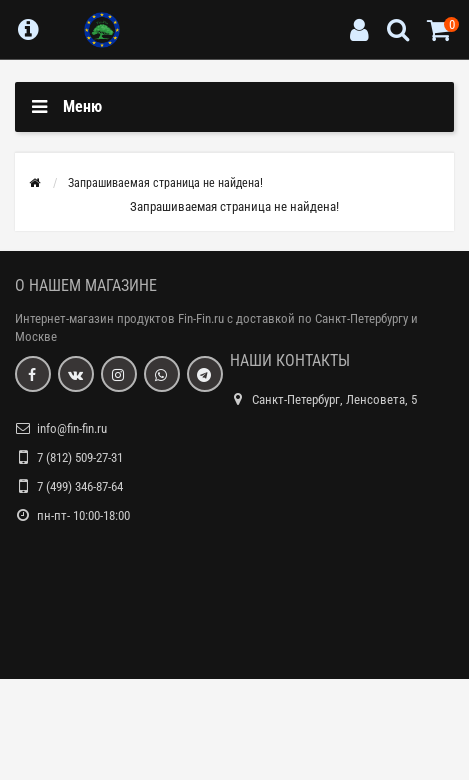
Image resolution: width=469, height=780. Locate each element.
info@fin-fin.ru (72, 428)
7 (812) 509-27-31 (80, 457)
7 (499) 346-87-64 (80, 486)
